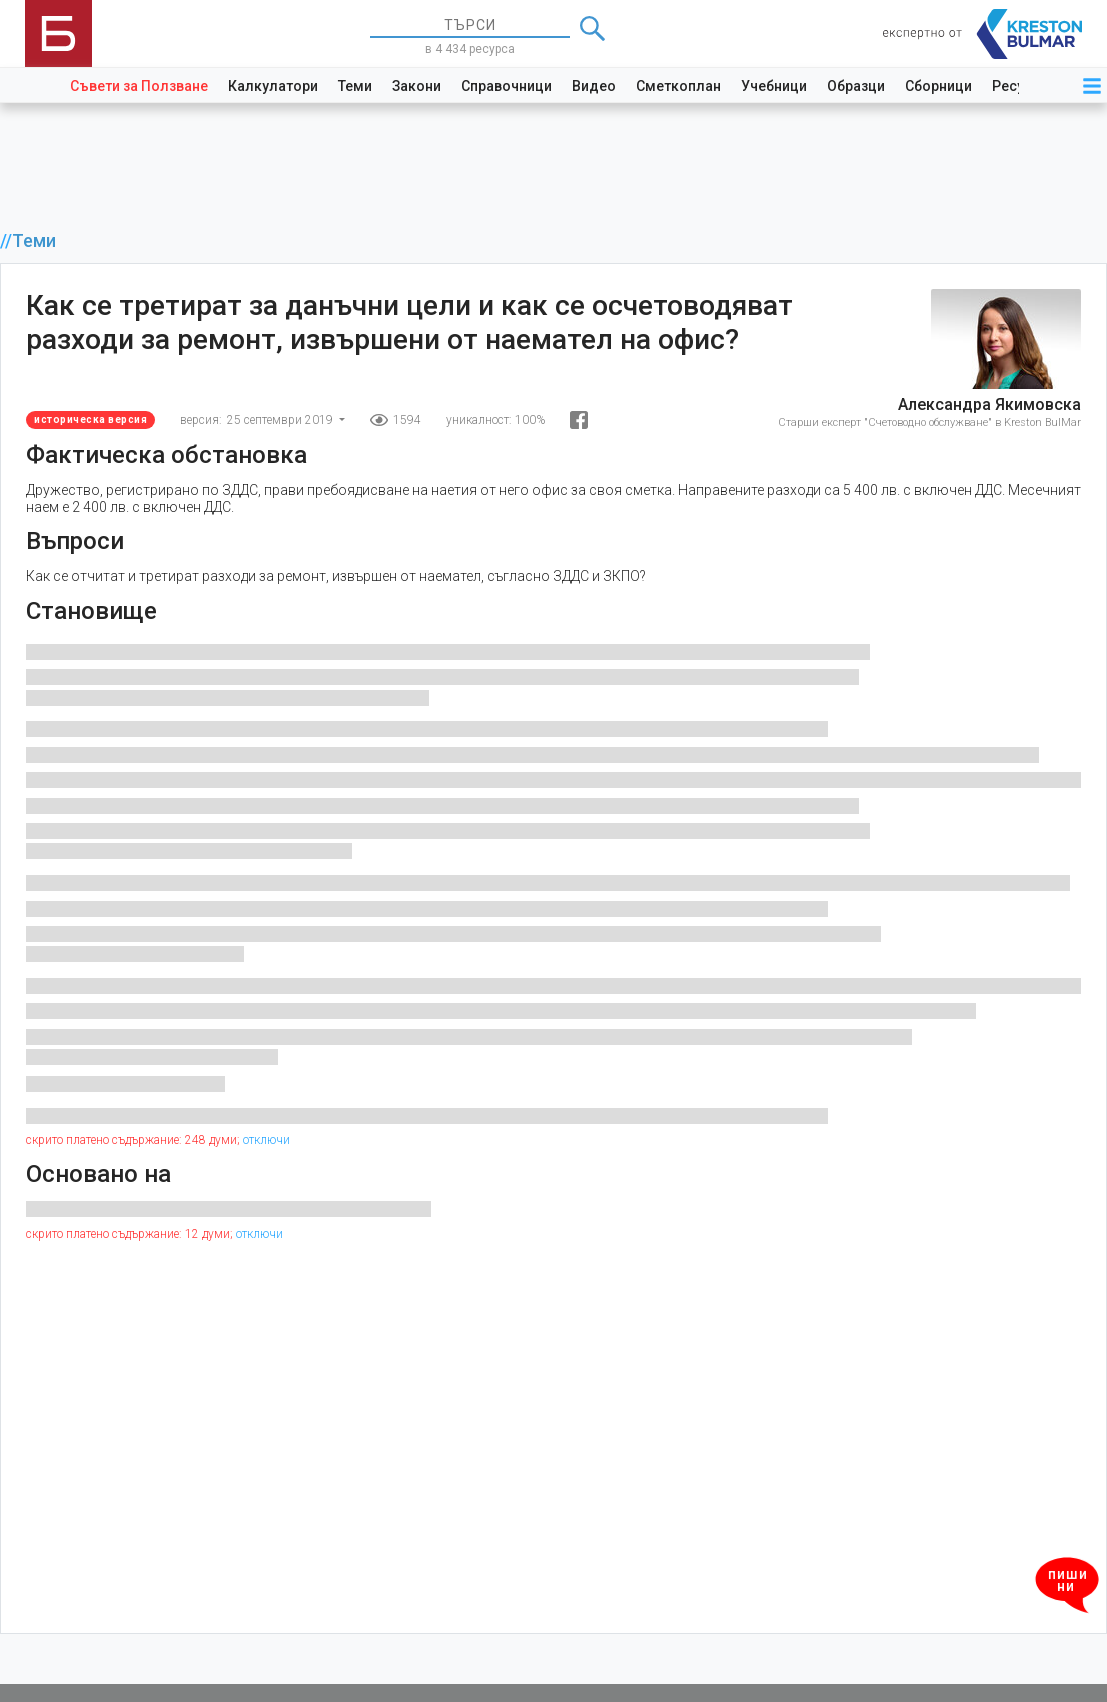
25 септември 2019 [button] (281, 420)
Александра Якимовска (989, 404)
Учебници (774, 86)
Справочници (506, 86)
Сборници (938, 86)
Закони (416, 86)
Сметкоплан (678, 86)
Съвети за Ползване (139, 86)
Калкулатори (273, 86)
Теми (355, 86)
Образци (856, 86)
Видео (594, 86)
